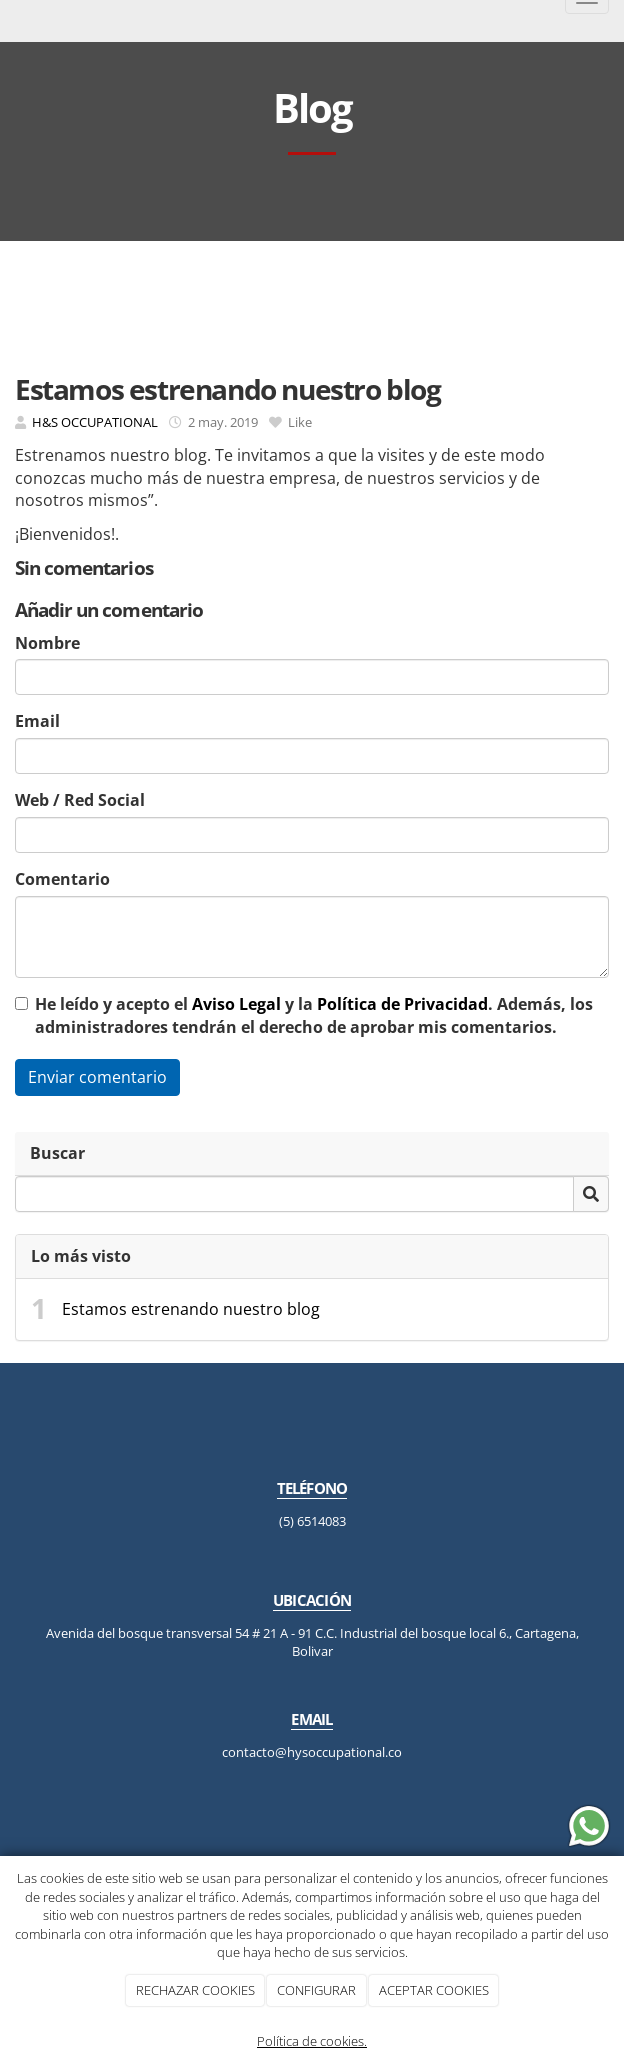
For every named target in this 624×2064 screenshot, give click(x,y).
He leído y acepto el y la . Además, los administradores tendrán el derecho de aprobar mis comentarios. (314, 1015)
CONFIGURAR (316, 1990)
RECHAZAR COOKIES (195, 1990)
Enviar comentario (97, 1077)
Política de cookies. (312, 2041)
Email (37, 721)
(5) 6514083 (312, 1521)
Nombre (47, 643)
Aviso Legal (236, 1004)
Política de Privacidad (402, 1004)
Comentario (62, 879)
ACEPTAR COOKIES (434, 1990)
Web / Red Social (80, 800)
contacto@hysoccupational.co (312, 1752)
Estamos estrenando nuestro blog (191, 1309)
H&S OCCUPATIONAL (95, 422)
